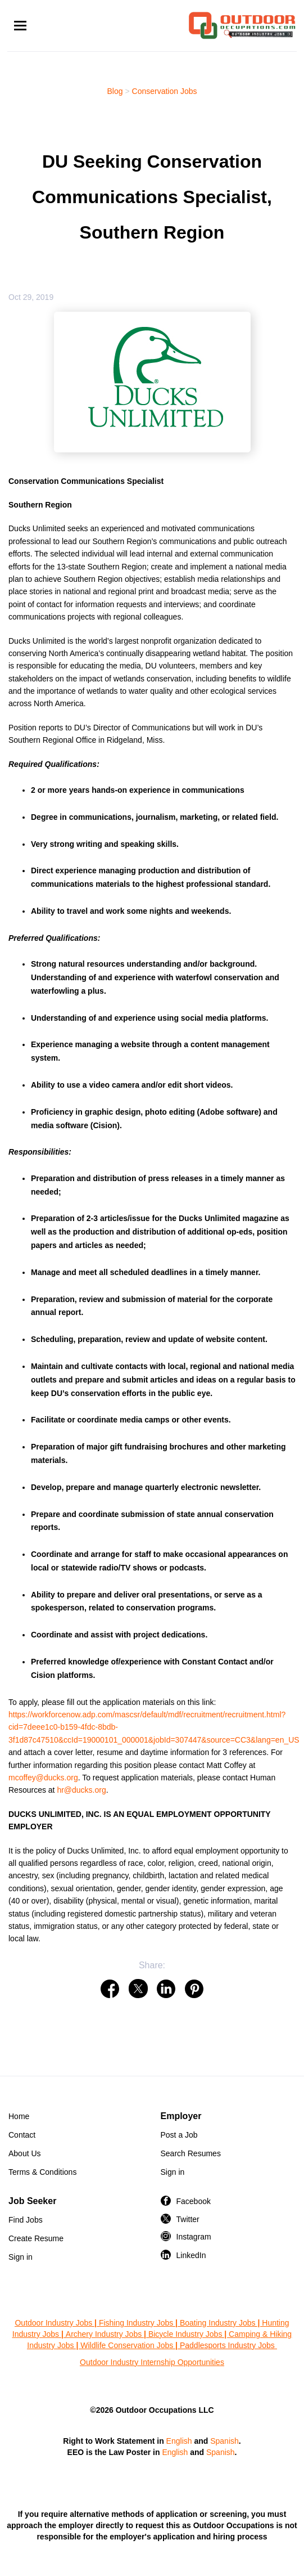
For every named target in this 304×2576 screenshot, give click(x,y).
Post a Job (179, 2134)
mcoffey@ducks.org (43, 1777)
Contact (21, 2134)
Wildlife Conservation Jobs (126, 2345)
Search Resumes (191, 2153)
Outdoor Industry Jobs (53, 2322)
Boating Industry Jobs (218, 2322)
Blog (115, 91)
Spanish (224, 2440)
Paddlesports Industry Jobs (228, 2345)
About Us (24, 2153)
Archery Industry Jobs (104, 2334)
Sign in (173, 2171)
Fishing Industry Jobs (136, 2322)
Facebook (193, 2201)
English (179, 2440)
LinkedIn (191, 2255)
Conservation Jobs (164, 91)
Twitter (187, 2219)
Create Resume (35, 2238)
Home (18, 2116)
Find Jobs (25, 2219)
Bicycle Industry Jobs (185, 2334)
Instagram (193, 2236)
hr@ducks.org (81, 1789)
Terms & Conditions (42, 2171)
